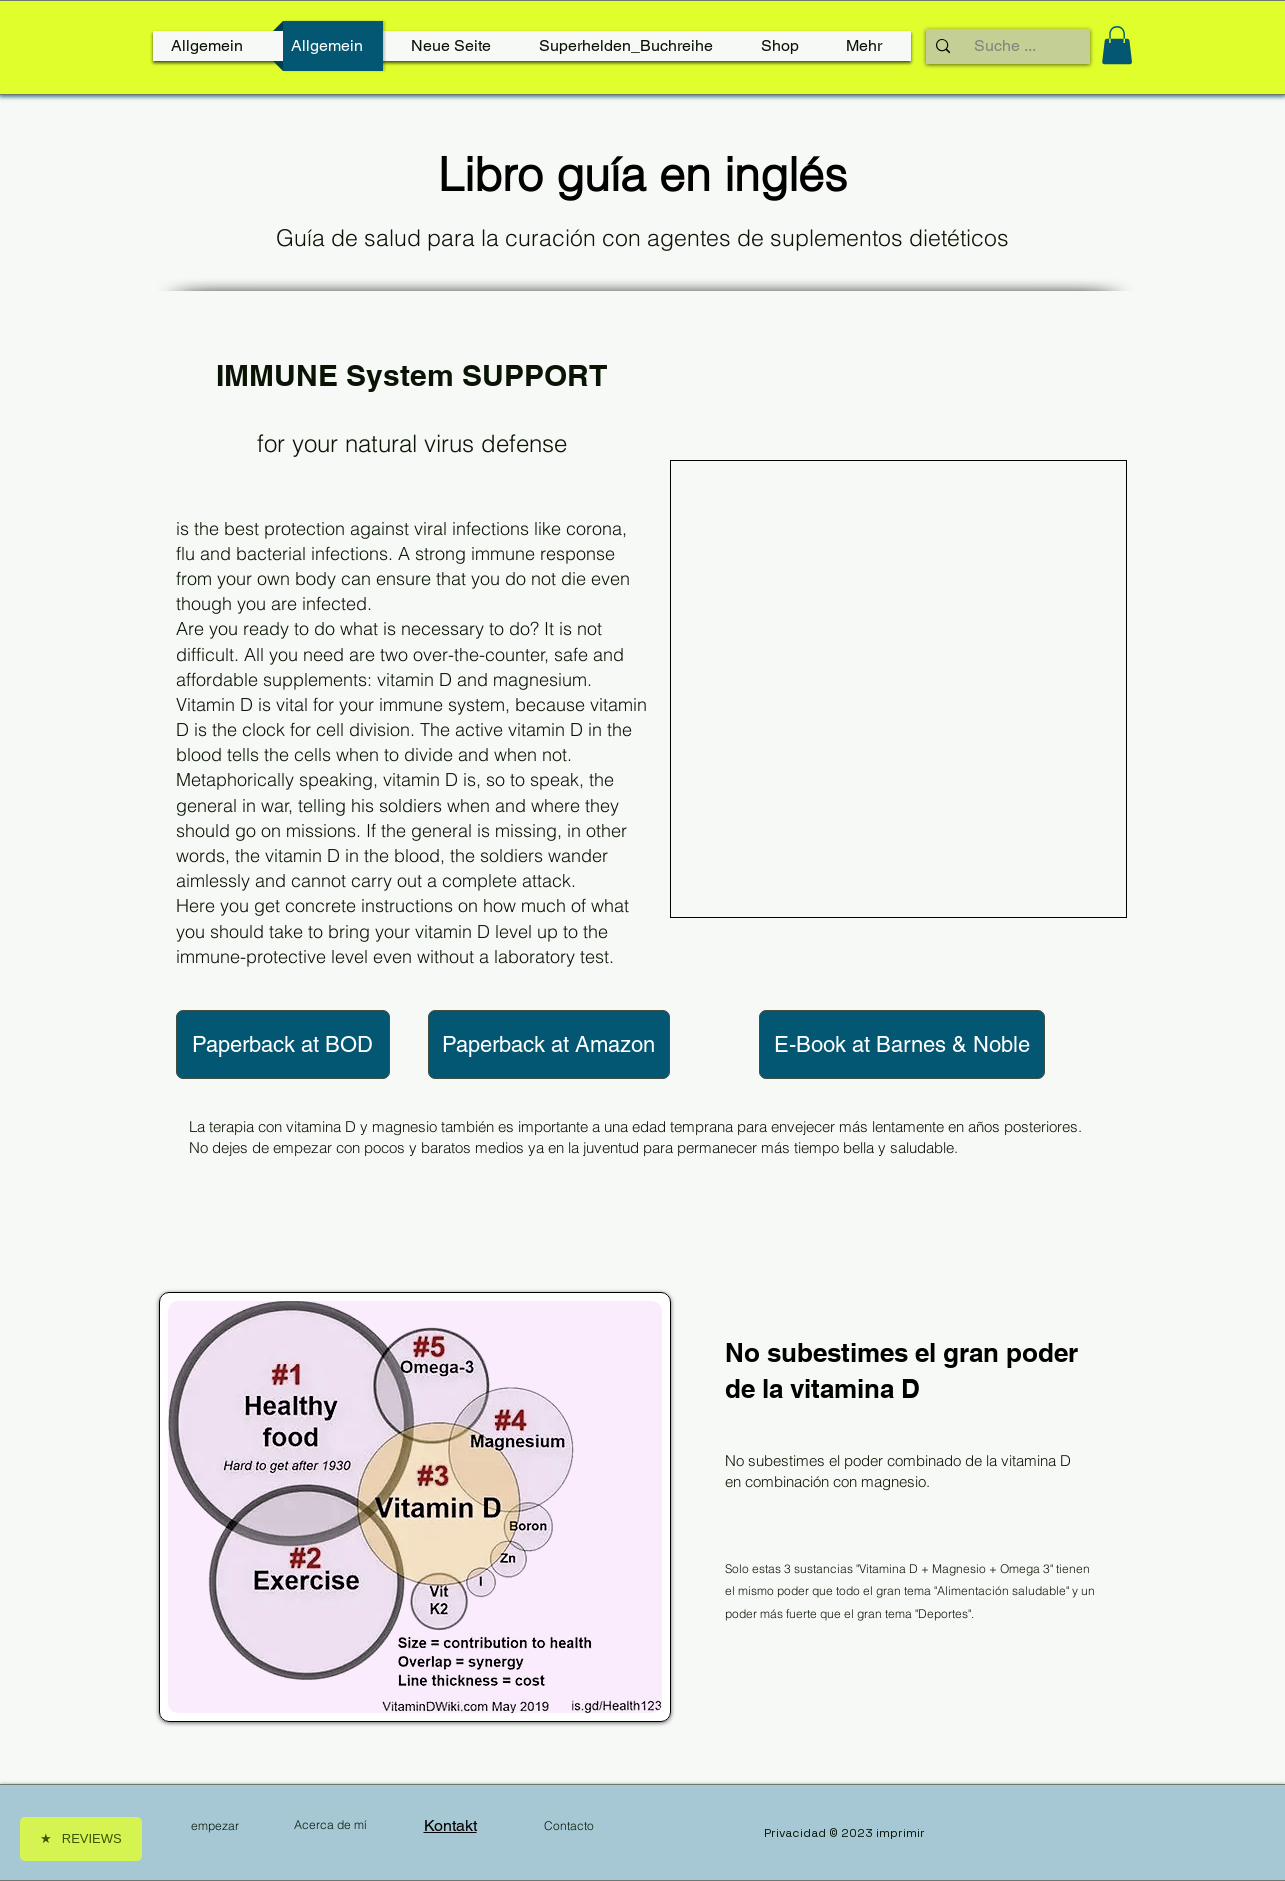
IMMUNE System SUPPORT (411, 375)
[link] (1117, 45)
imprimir (900, 1833)
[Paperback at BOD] (283, 1044)
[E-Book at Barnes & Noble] (902, 1044)
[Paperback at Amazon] (549, 1044)
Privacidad (796, 1833)
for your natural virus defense (412, 443)
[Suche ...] (1005, 46)
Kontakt (450, 1825)
